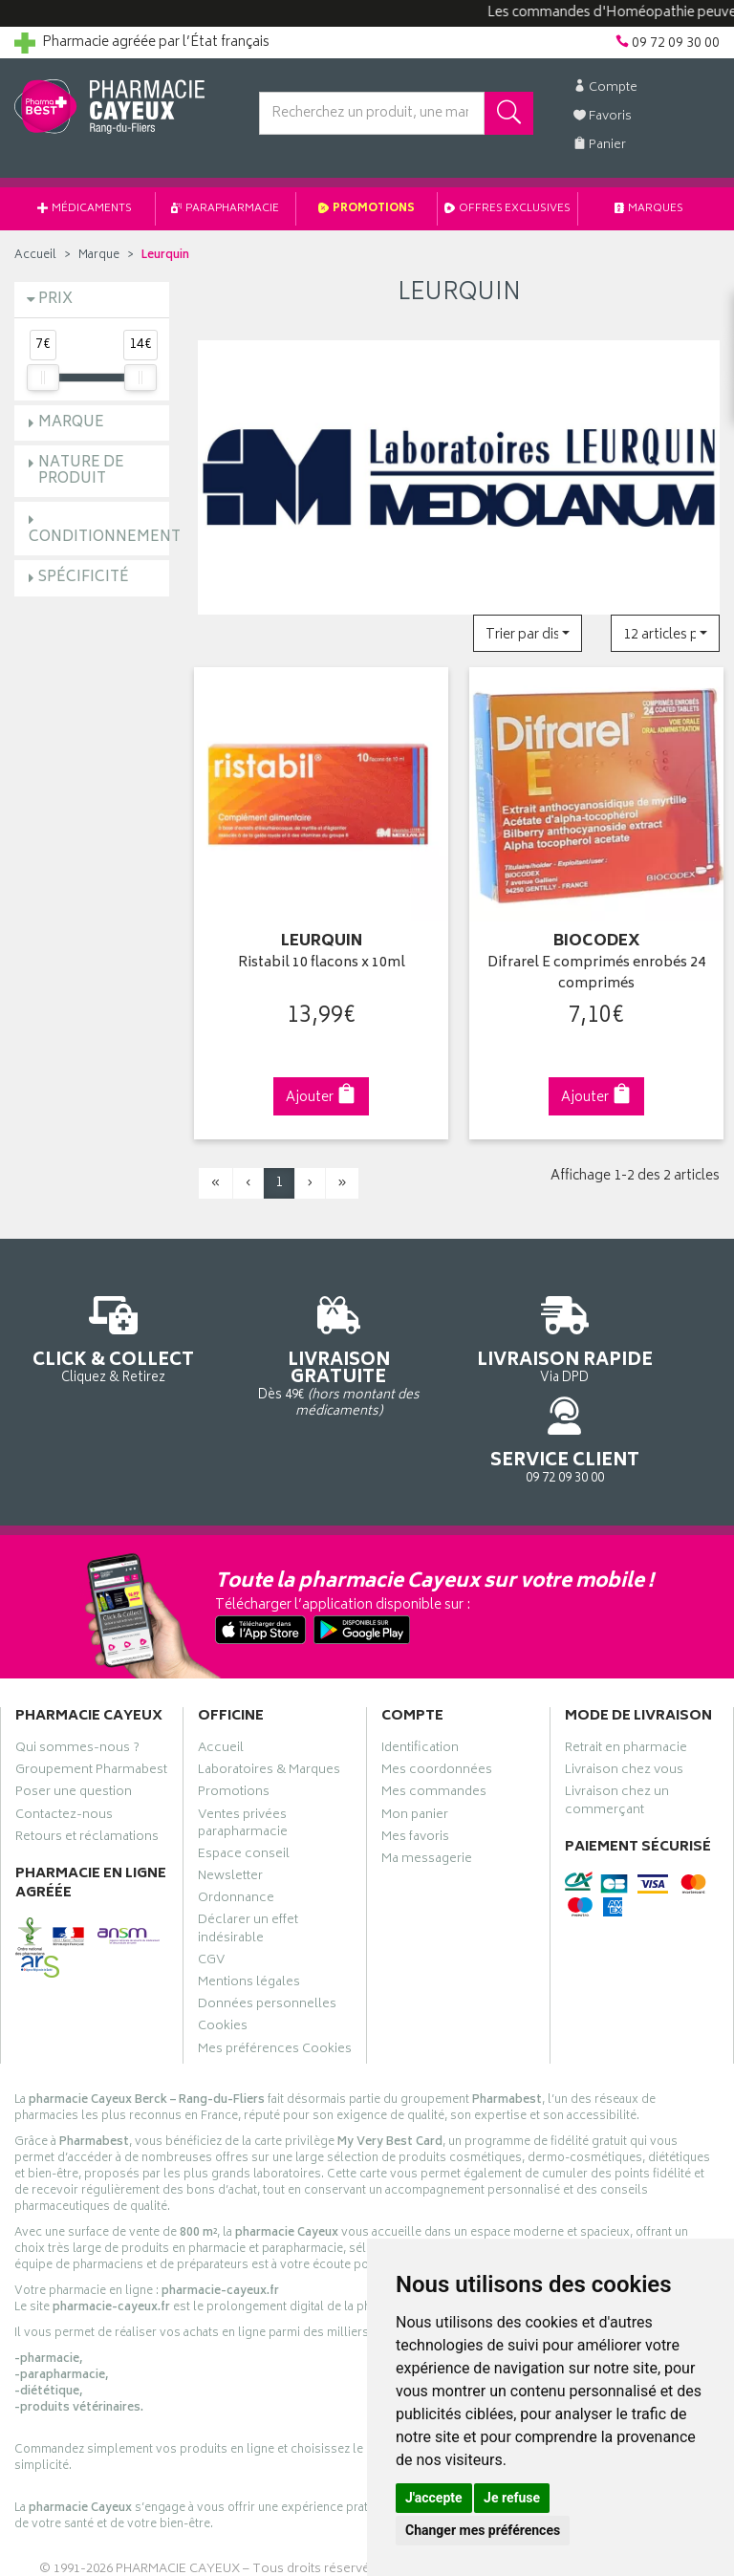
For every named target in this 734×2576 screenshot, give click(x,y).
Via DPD (458, 1340)
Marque (98, 256)
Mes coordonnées (436, 1703)
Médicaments (84, 209)
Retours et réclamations (87, 1770)
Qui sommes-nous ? (77, 1681)
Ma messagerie (426, 1792)
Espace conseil (244, 1787)
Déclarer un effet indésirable (248, 1863)
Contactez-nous (64, 1748)
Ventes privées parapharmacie (243, 1757)
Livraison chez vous (624, 1703)
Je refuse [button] (512, 2497)
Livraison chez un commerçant (617, 1735)
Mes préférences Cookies (275, 1982)
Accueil (35, 256)
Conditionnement (105, 538)
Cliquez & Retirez (91, 1340)
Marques (649, 209)
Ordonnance (236, 1831)
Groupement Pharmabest (91, 1703)
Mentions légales (249, 1915)
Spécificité (83, 578)
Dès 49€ (275, 1349)
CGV (211, 1893)
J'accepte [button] (434, 2497)
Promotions (367, 209)
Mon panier (414, 1748)
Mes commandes (433, 1726)
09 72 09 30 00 (642, 1331)
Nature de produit (81, 471)
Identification (420, 1681)
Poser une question (73, 1726)
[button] (527, 633)
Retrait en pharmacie (626, 1681)
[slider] (43, 377)
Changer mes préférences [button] (482, 2530)
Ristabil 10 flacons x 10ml (321, 957)
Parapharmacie (225, 209)
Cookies (223, 1960)
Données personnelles (267, 1937)
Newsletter (230, 1809)
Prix (55, 300)
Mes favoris (415, 1770)
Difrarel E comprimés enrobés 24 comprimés (596, 967)
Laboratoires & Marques (269, 1703)
